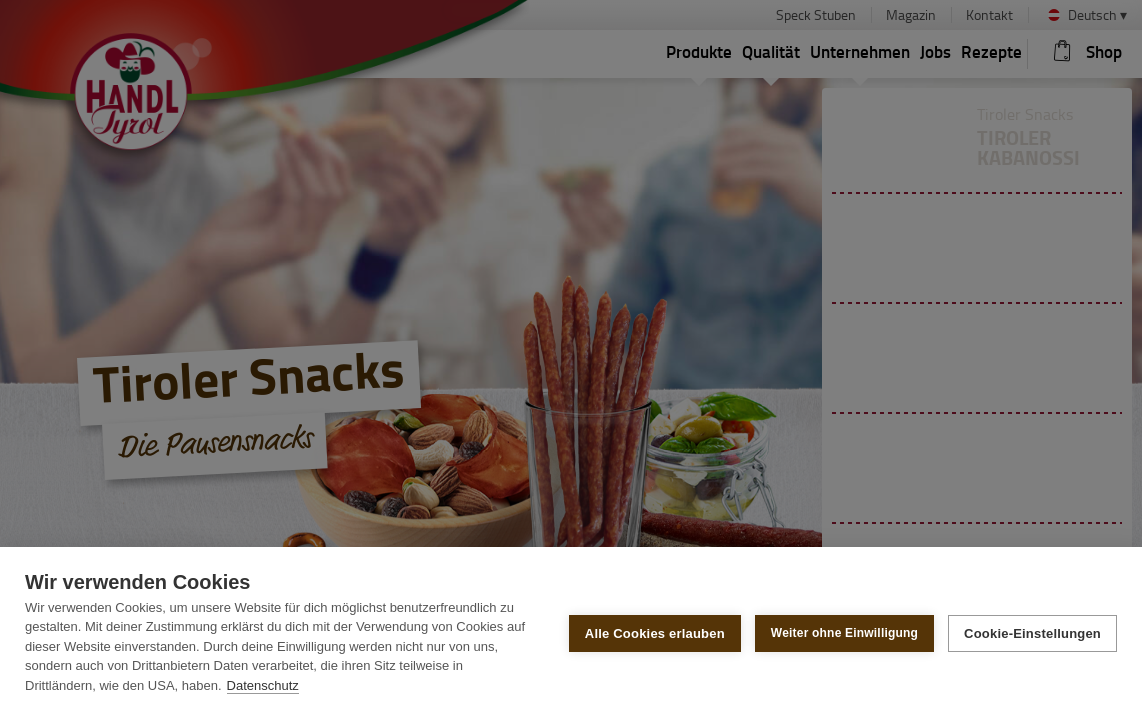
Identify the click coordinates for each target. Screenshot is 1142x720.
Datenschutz (263, 685)
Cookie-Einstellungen (1032, 633)
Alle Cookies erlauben (655, 633)
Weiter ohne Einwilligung (844, 633)
